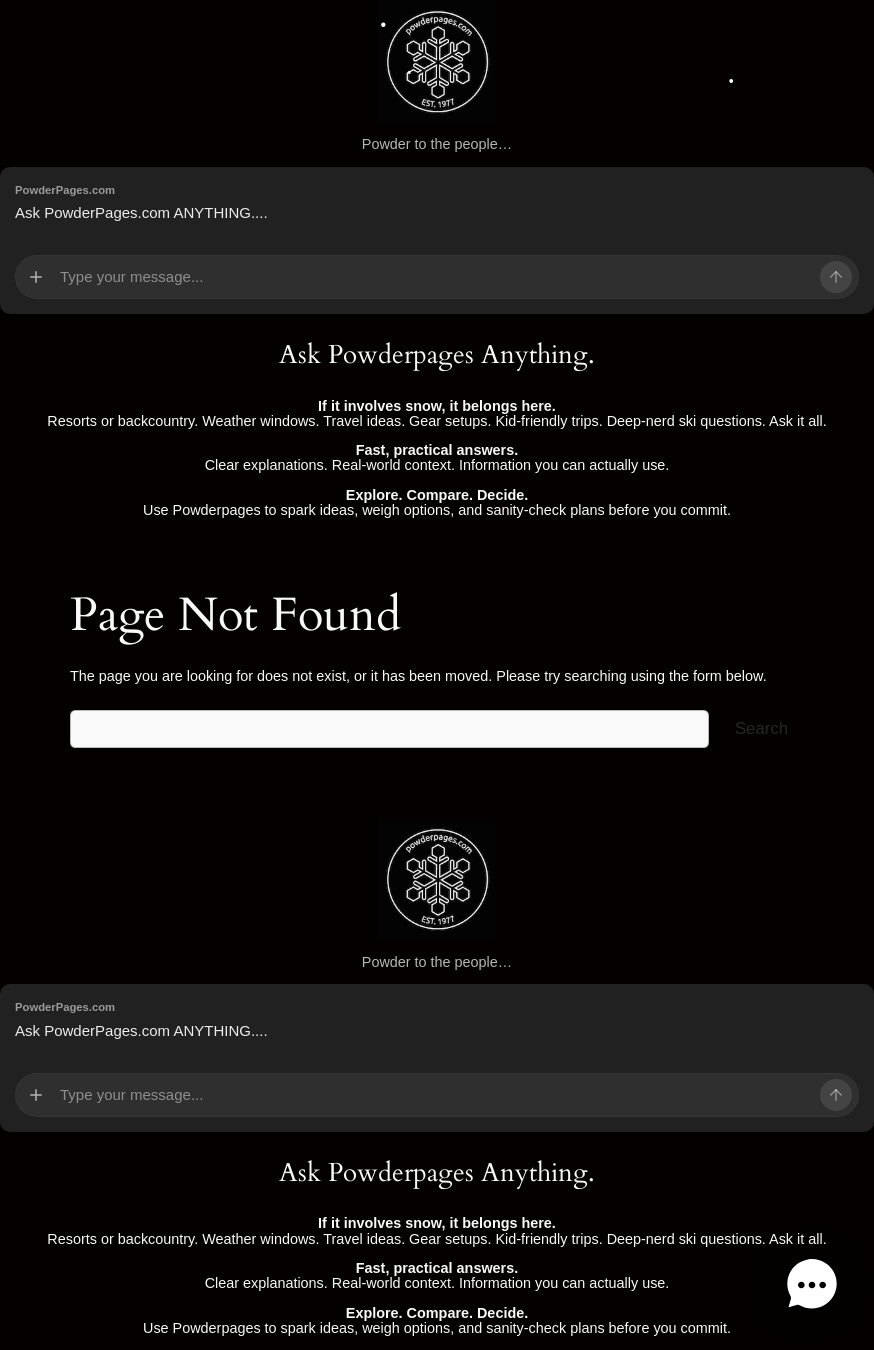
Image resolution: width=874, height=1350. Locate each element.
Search (761, 728)
